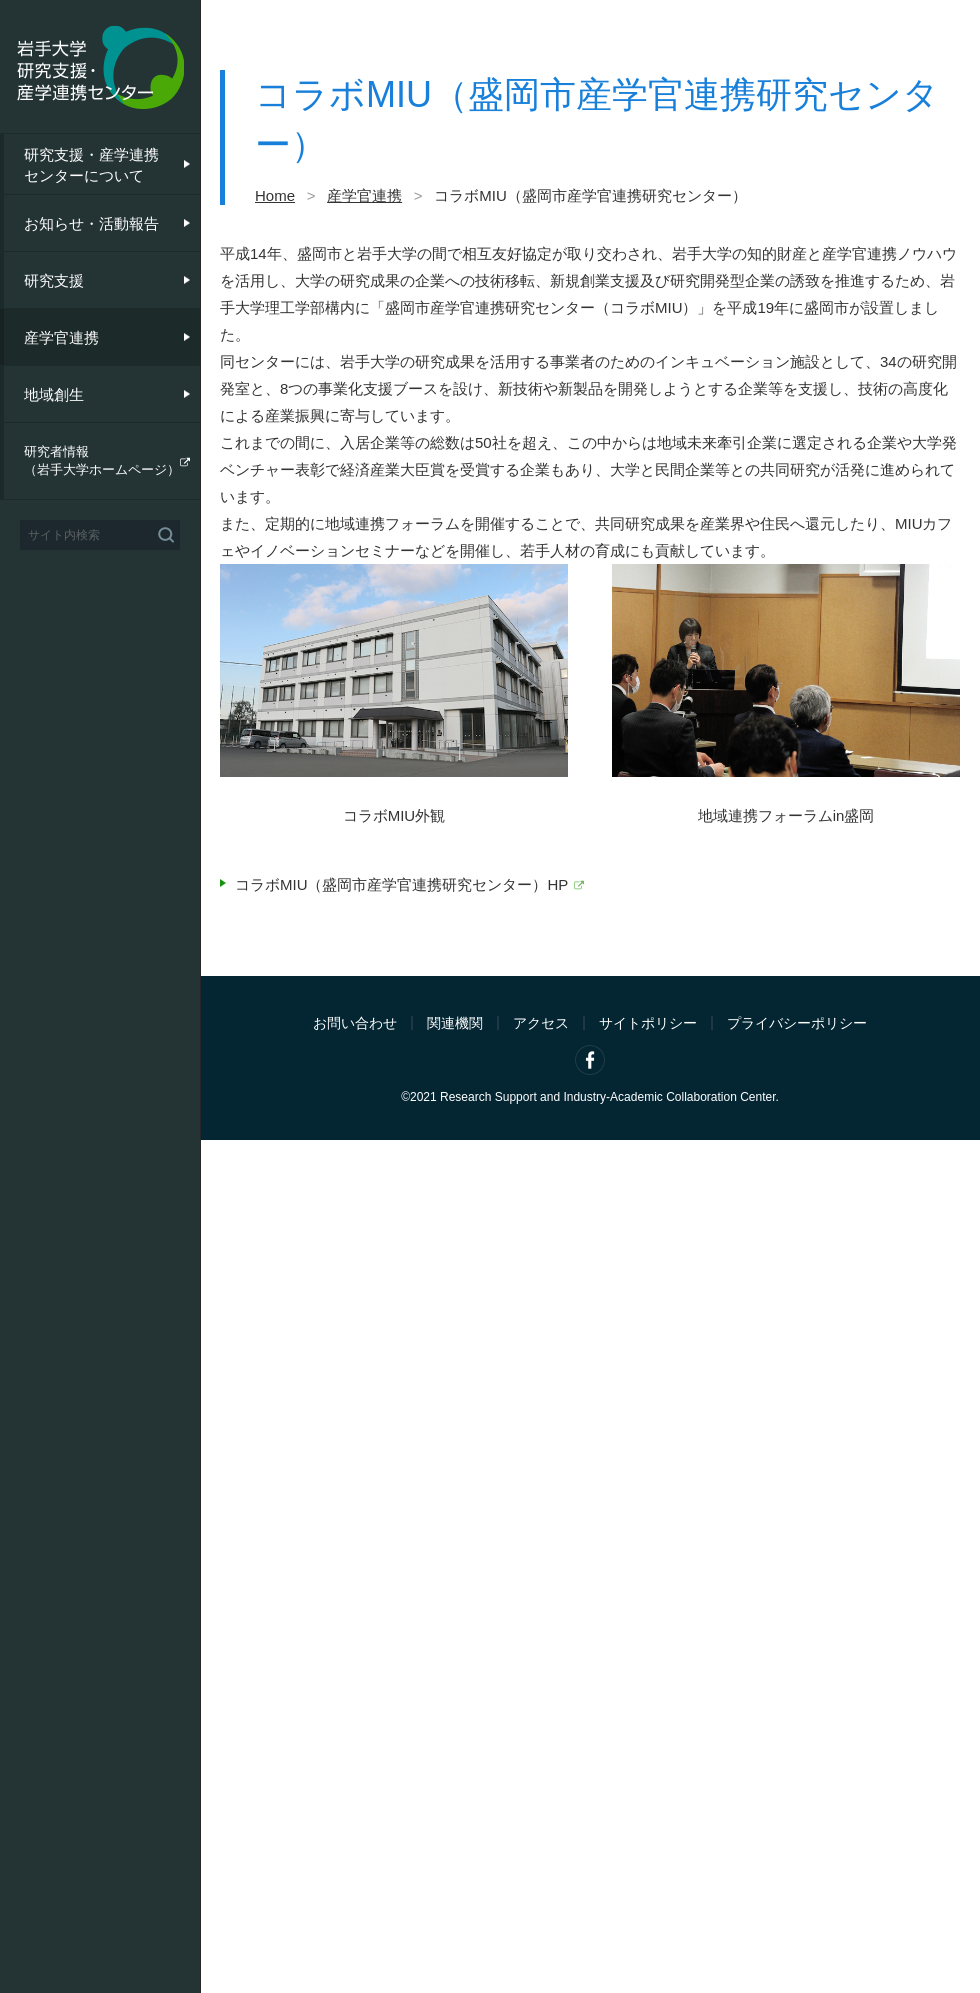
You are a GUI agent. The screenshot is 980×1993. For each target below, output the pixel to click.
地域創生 (54, 394)
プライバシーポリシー (797, 1023)
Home (275, 195)
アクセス (541, 1023)
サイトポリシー (648, 1023)
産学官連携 (61, 337)
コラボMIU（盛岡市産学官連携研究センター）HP (401, 884)
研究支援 (54, 280)
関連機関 (455, 1023)
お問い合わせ (355, 1023)
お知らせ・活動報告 (91, 223)
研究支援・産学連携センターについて (91, 165)
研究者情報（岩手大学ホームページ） (102, 460)
